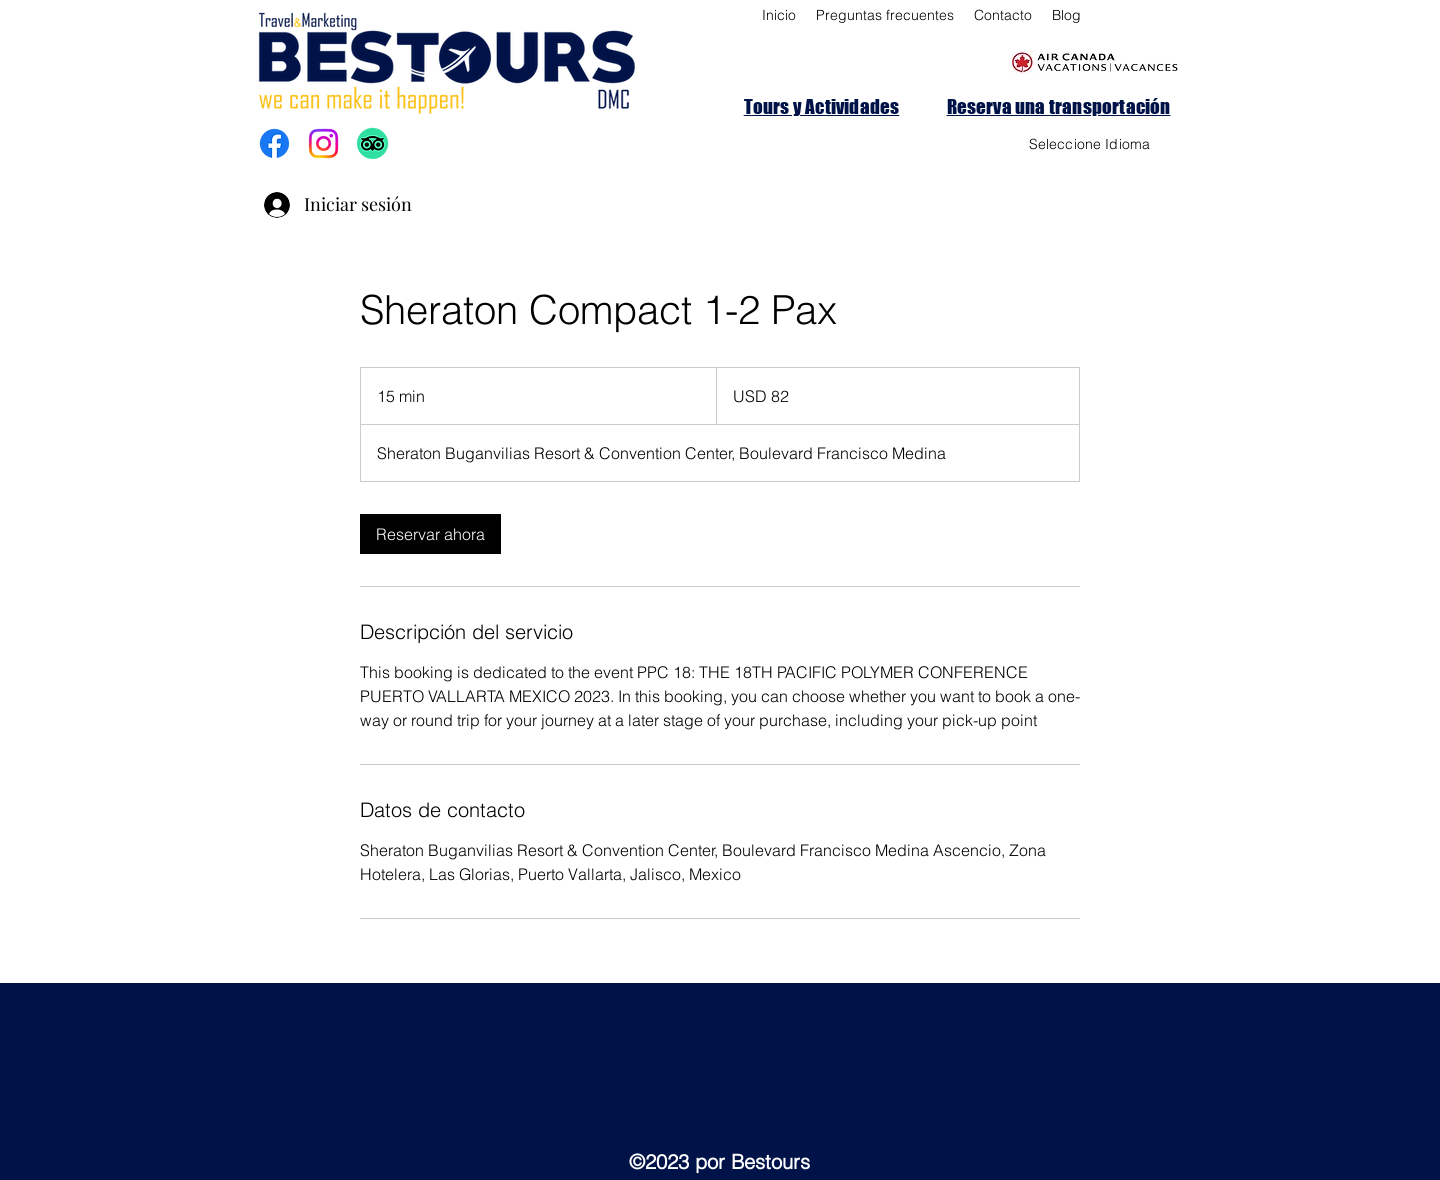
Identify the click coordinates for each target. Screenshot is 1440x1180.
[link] (430, 534)
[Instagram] (323, 143)
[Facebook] (274, 143)
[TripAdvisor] (372, 143)
